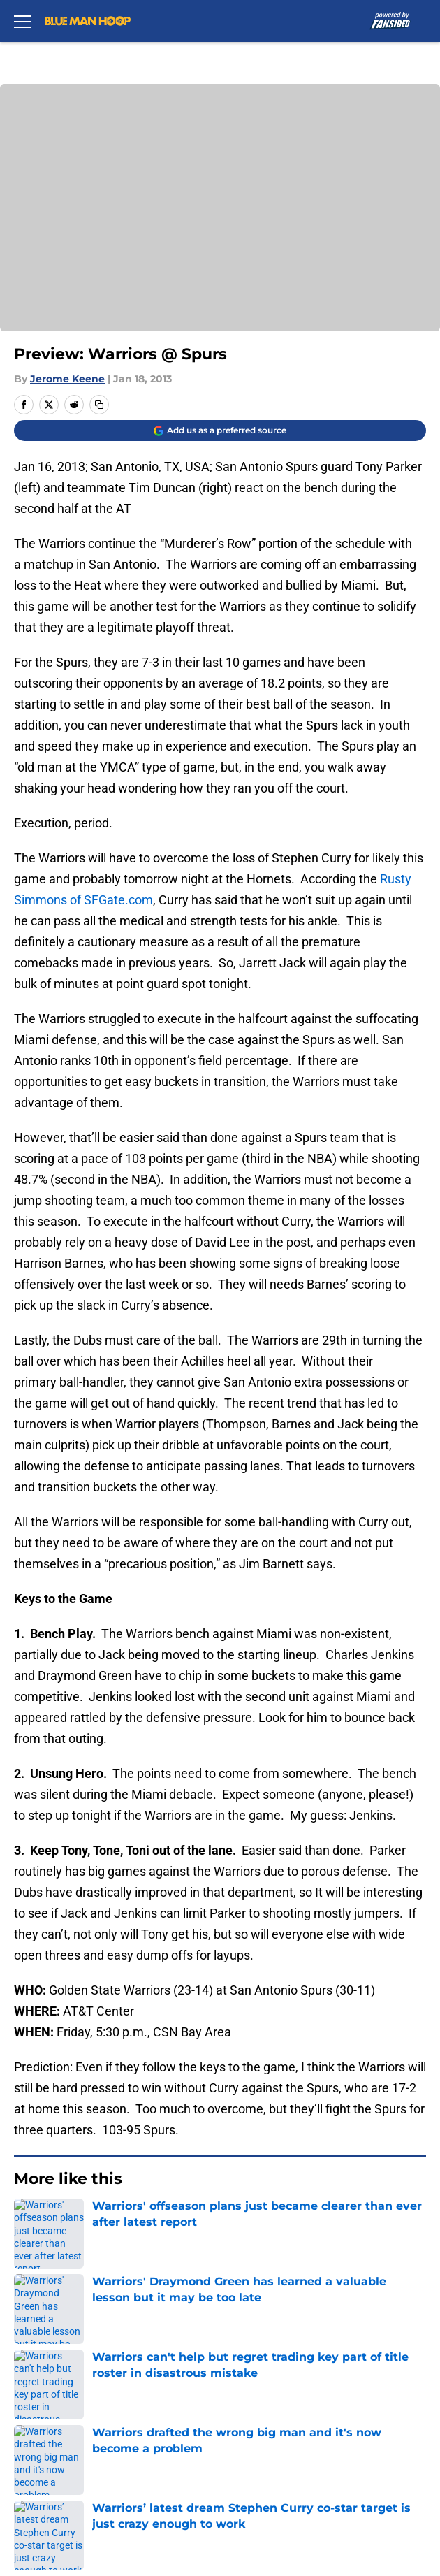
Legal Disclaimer (297, 2423)
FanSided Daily (52, 2371)
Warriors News (87, 2222)
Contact (33, 2345)
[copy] (99, 404)
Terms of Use (288, 2397)
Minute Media (82, 2511)
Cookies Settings (220, 217)
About (28, 2320)
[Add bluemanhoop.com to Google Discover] (220, 430)
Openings (277, 2320)
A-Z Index (277, 2449)
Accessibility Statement (76, 2449)
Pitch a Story (286, 2371)
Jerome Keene (67, 378)
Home (27, 2222)
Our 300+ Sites (291, 2345)
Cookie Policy (48, 2423)
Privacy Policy (49, 2397)
